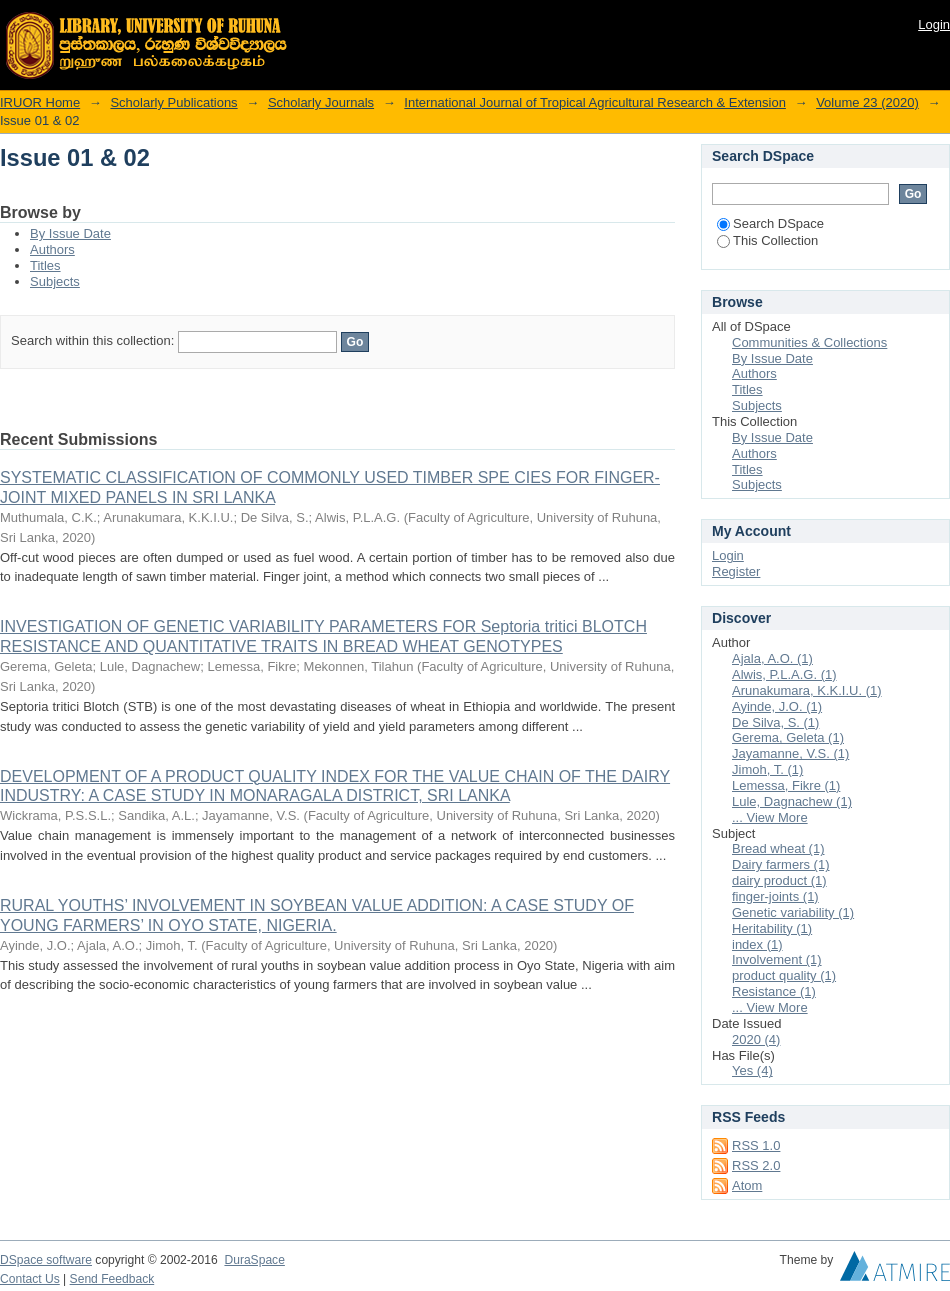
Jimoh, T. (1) (767, 769)
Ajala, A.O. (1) (772, 658)
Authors (52, 249)
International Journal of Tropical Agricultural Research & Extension (595, 102)
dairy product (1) (779, 880)
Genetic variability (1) (793, 912)
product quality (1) (784, 975)
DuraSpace (254, 1260)
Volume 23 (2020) (867, 102)
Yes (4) (752, 1070)
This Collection (767, 240)
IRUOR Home (40, 102)
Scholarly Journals (321, 102)
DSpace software (46, 1260)
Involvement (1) (777, 959)
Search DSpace (770, 223)
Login (934, 24)
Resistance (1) (774, 991)
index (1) (757, 944)
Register (736, 571)
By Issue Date (70, 233)
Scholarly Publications (173, 102)
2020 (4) (756, 1039)
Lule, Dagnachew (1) (792, 801)
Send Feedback (112, 1279)
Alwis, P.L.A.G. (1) (784, 674)
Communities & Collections (809, 342)
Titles (45, 265)
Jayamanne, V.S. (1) (790, 753)
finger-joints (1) (775, 896)
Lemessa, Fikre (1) (786, 785)
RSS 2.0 (756, 1165)
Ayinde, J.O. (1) (777, 706)
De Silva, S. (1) (775, 722)
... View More (770, 817)
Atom (747, 1185)
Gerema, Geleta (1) (788, 737)
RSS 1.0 (756, 1145)
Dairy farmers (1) (781, 864)
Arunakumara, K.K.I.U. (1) (807, 690)
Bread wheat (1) (778, 848)
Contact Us (30, 1279)
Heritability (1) (772, 928)
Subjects (55, 281)
